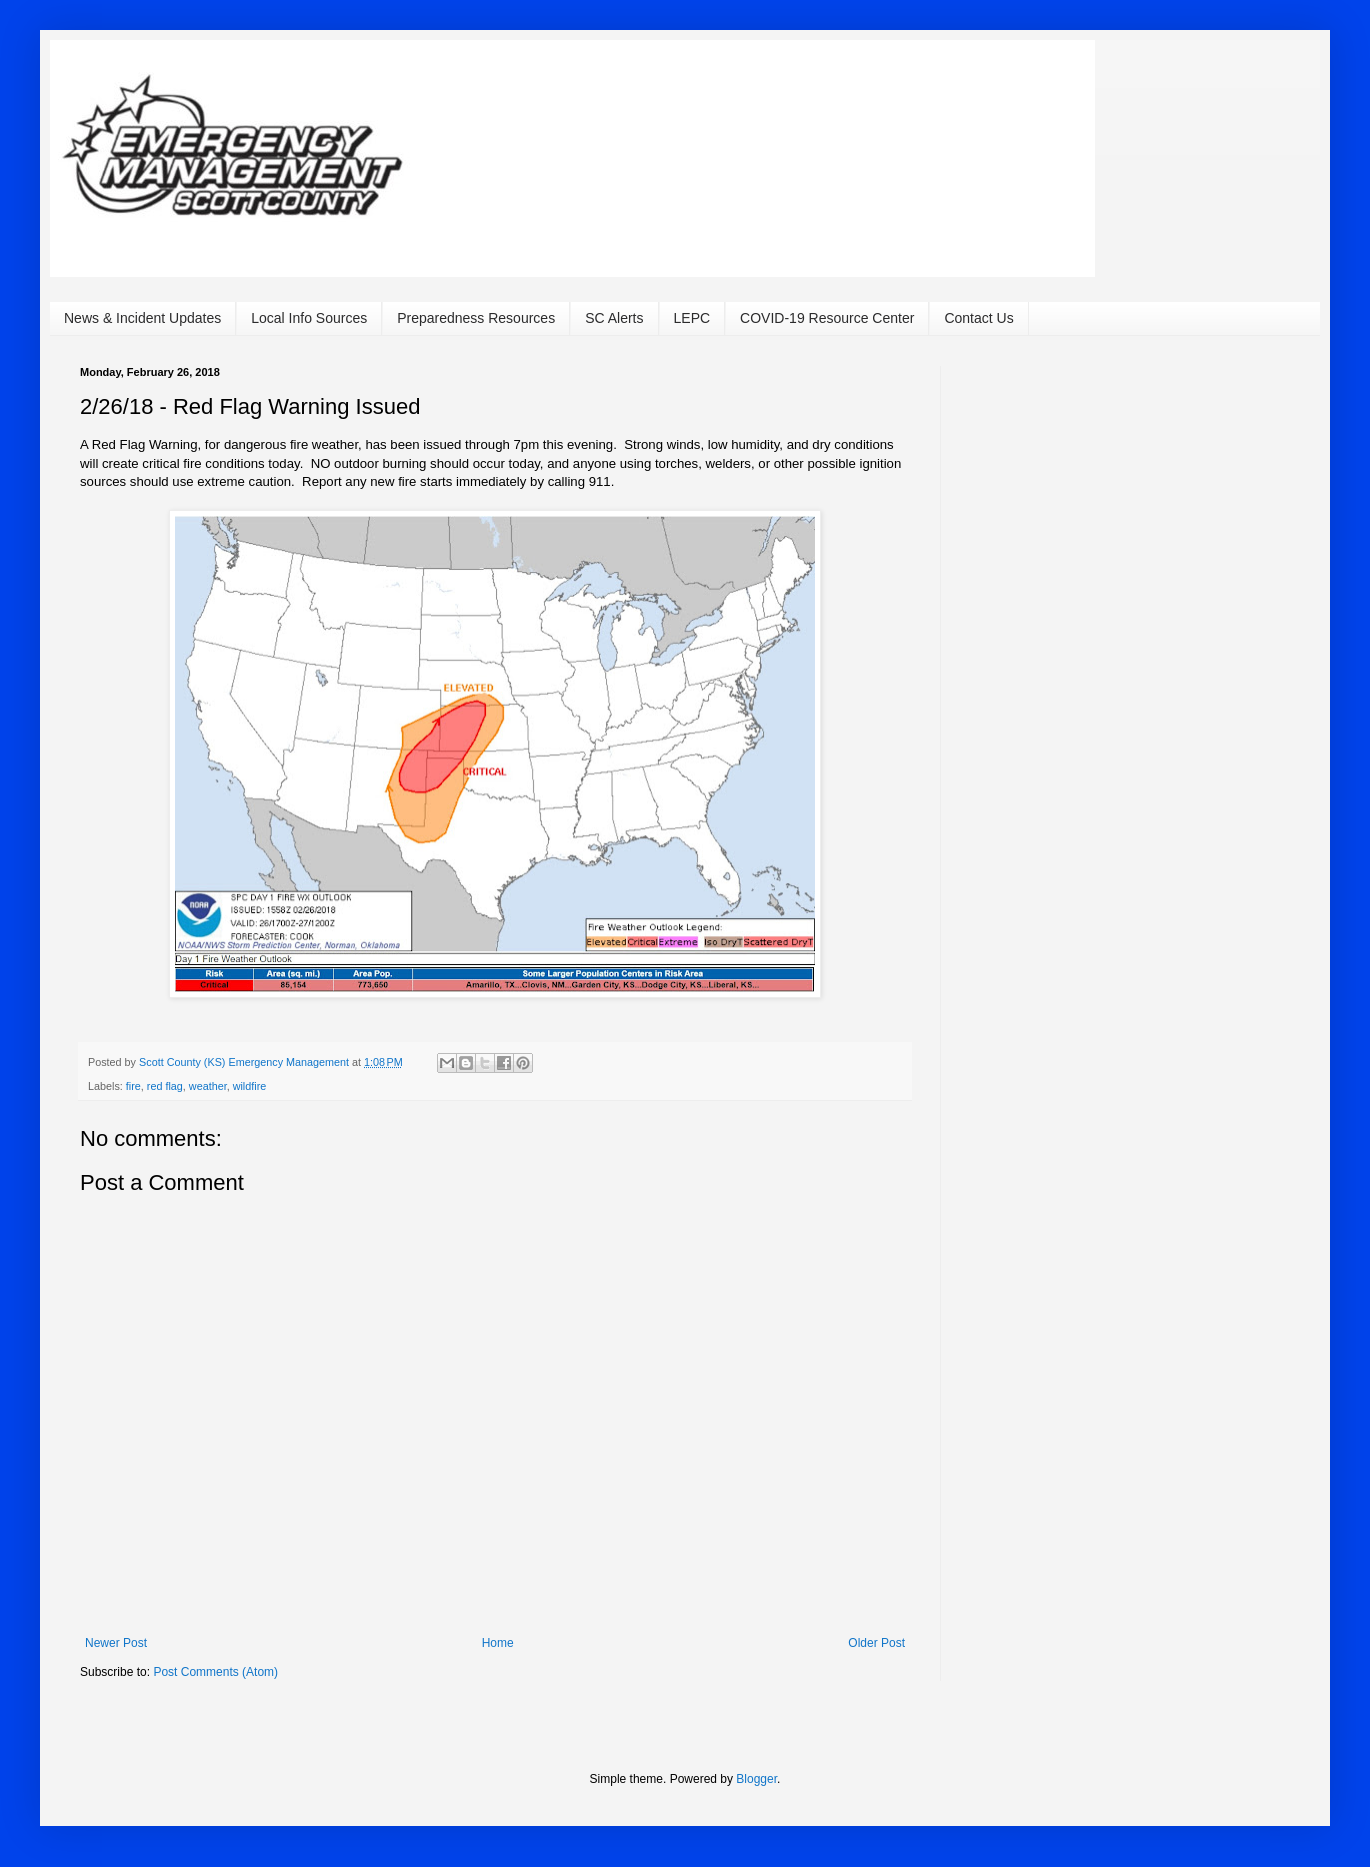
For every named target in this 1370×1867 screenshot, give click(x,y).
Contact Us (978, 318)
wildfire (250, 1086)
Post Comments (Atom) (215, 1672)
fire (133, 1086)
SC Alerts (614, 318)
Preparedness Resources (476, 318)
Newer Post (116, 1643)
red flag (165, 1086)
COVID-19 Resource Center (827, 318)
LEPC (692, 318)
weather (208, 1086)
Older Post (876, 1643)
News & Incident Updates (142, 318)
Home (498, 1643)
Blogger (756, 1779)
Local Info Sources (309, 318)
